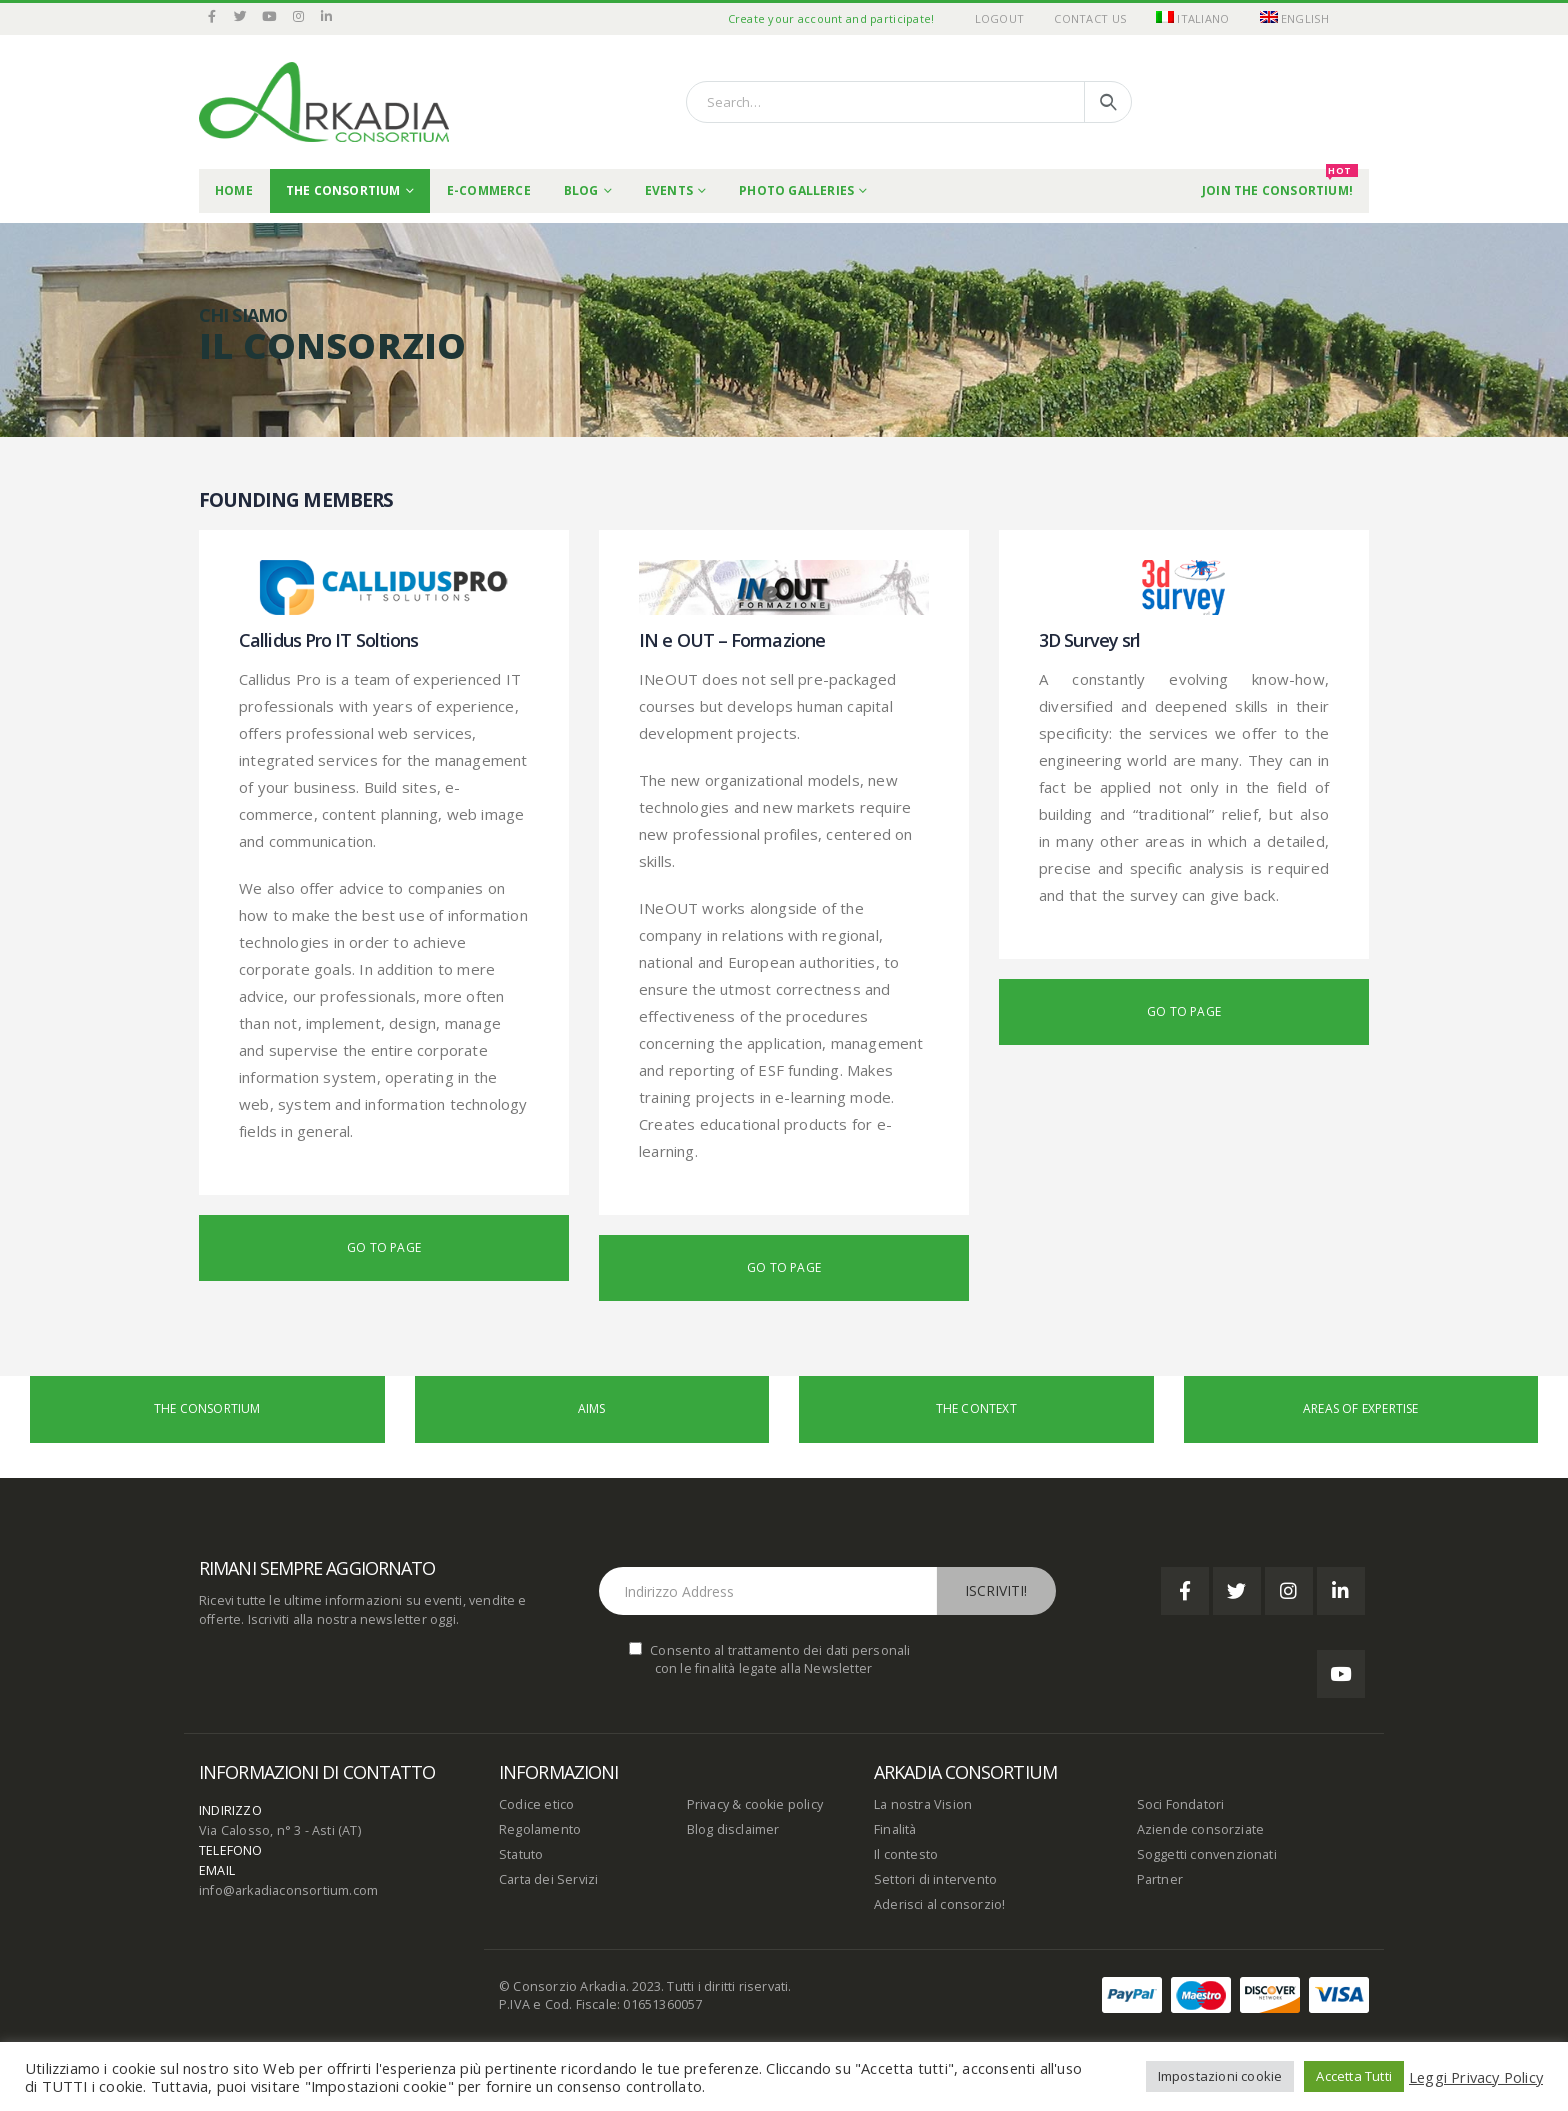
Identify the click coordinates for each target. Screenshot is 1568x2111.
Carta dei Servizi (548, 1879)
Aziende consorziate (1201, 1829)
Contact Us (1090, 18)
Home (234, 190)
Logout (1000, 18)
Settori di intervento (935, 1879)
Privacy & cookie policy (755, 1804)
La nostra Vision (923, 1804)
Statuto (521, 1854)
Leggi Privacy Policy (1476, 2077)
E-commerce (489, 190)
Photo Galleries (796, 190)
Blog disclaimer (733, 1829)
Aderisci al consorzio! (939, 1904)
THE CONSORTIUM (343, 190)
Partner (1160, 1879)
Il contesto (906, 1854)
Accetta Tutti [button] (1354, 2076)
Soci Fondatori (1181, 1804)
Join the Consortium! (1280, 184)
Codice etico (536, 1804)
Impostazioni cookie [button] (1220, 2076)
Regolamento (540, 1829)
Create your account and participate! (831, 18)
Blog (581, 190)
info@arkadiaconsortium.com (288, 1890)
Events (669, 190)
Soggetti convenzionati (1207, 1854)
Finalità (895, 1829)
